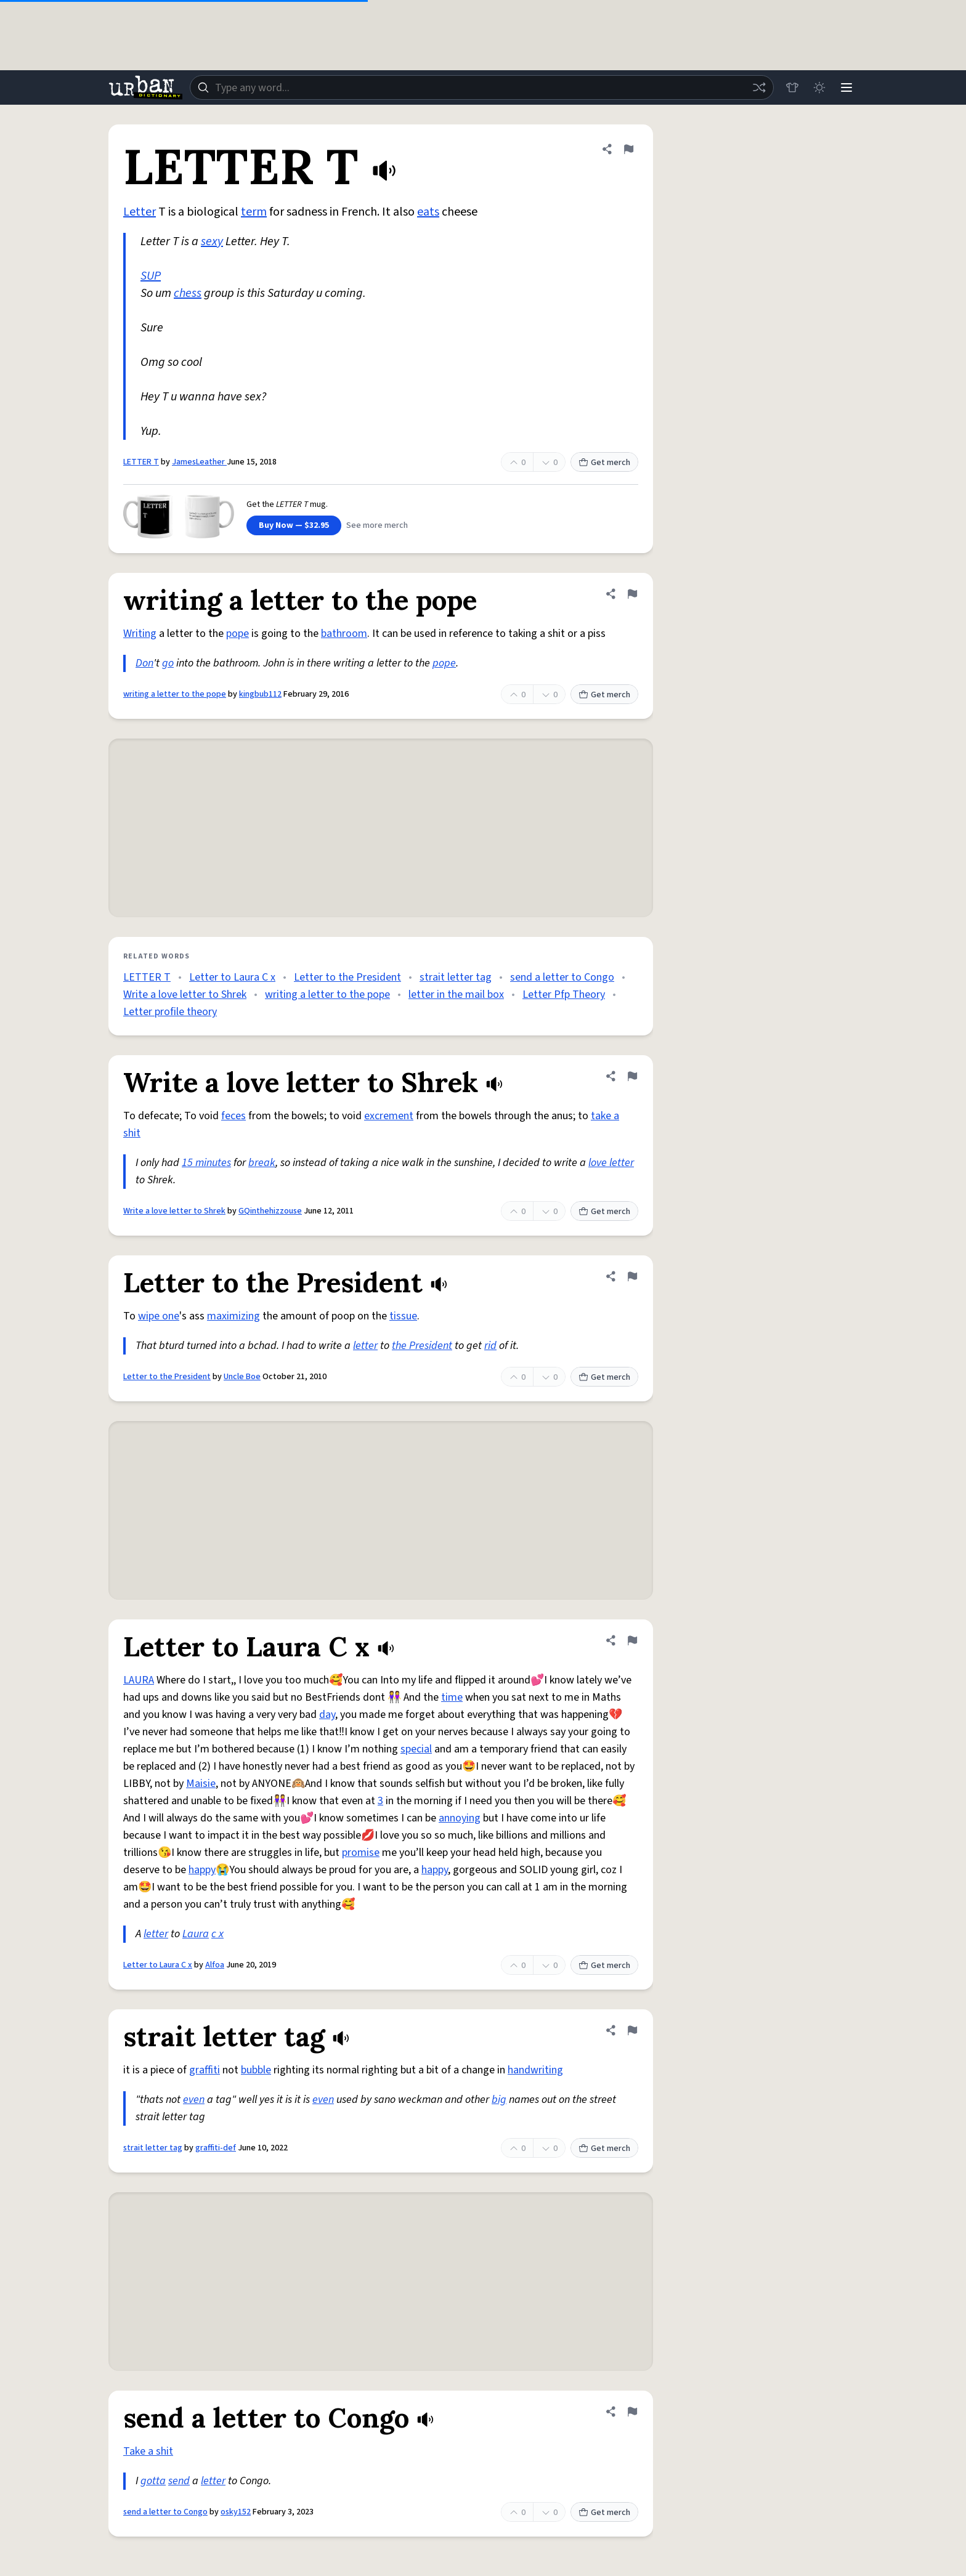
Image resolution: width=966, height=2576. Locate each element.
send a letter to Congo (562, 977)
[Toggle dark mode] (819, 87)
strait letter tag (456, 977)
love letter (611, 1162)
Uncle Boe (242, 1377)
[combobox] (482, 87)
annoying (460, 1818)
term (254, 212)
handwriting (535, 2070)
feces (233, 1116)
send (179, 2481)
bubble (256, 2070)
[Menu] (846, 87)
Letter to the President (347, 977)
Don (144, 663)
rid (490, 1345)
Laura (195, 1934)
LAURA (138, 1680)
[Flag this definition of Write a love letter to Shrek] (632, 1076)
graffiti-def (215, 2148)
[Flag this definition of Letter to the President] (632, 1276)
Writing (139, 633)
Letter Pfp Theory (563, 994)
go (168, 663)
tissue (403, 1316)
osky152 (236, 2512)
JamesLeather (199, 462)
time (452, 1697)
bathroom (344, 633)
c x (217, 1934)
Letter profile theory (170, 1011)
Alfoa (214, 1965)
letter (365, 1345)
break (261, 1162)
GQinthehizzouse (270, 1211)
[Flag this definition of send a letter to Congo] (632, 2411)
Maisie (201, 1783)
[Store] (792, 87)
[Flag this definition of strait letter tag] (632, 2030)
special (416, 1749)
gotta (153, 2481)
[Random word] (759, 87)
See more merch (377, 525)
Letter (139, 212)
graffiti (204, 2070)
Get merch (604, 462)
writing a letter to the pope (174, 694)
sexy (212, 241)
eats (428, 212)
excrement (388, 1116)
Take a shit (148, 2451)
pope (237, 633)
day (327, 1714)
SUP (150, 276)
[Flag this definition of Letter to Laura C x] (632, 1640)
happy (202, 1869)
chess (187, 293)
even (194, 2099)
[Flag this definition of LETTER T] (628, 149)
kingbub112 (260, 694)
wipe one (158, 1316)
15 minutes (206, 1162)
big (499, 2099)
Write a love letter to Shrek (184, 994)
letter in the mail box (456, 994)
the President (422, 1345)
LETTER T (141, 462)
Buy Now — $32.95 (294, 525)
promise (361, 1852)
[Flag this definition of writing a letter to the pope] (632, 594)
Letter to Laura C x (232, 977)
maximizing (233, 1316)
